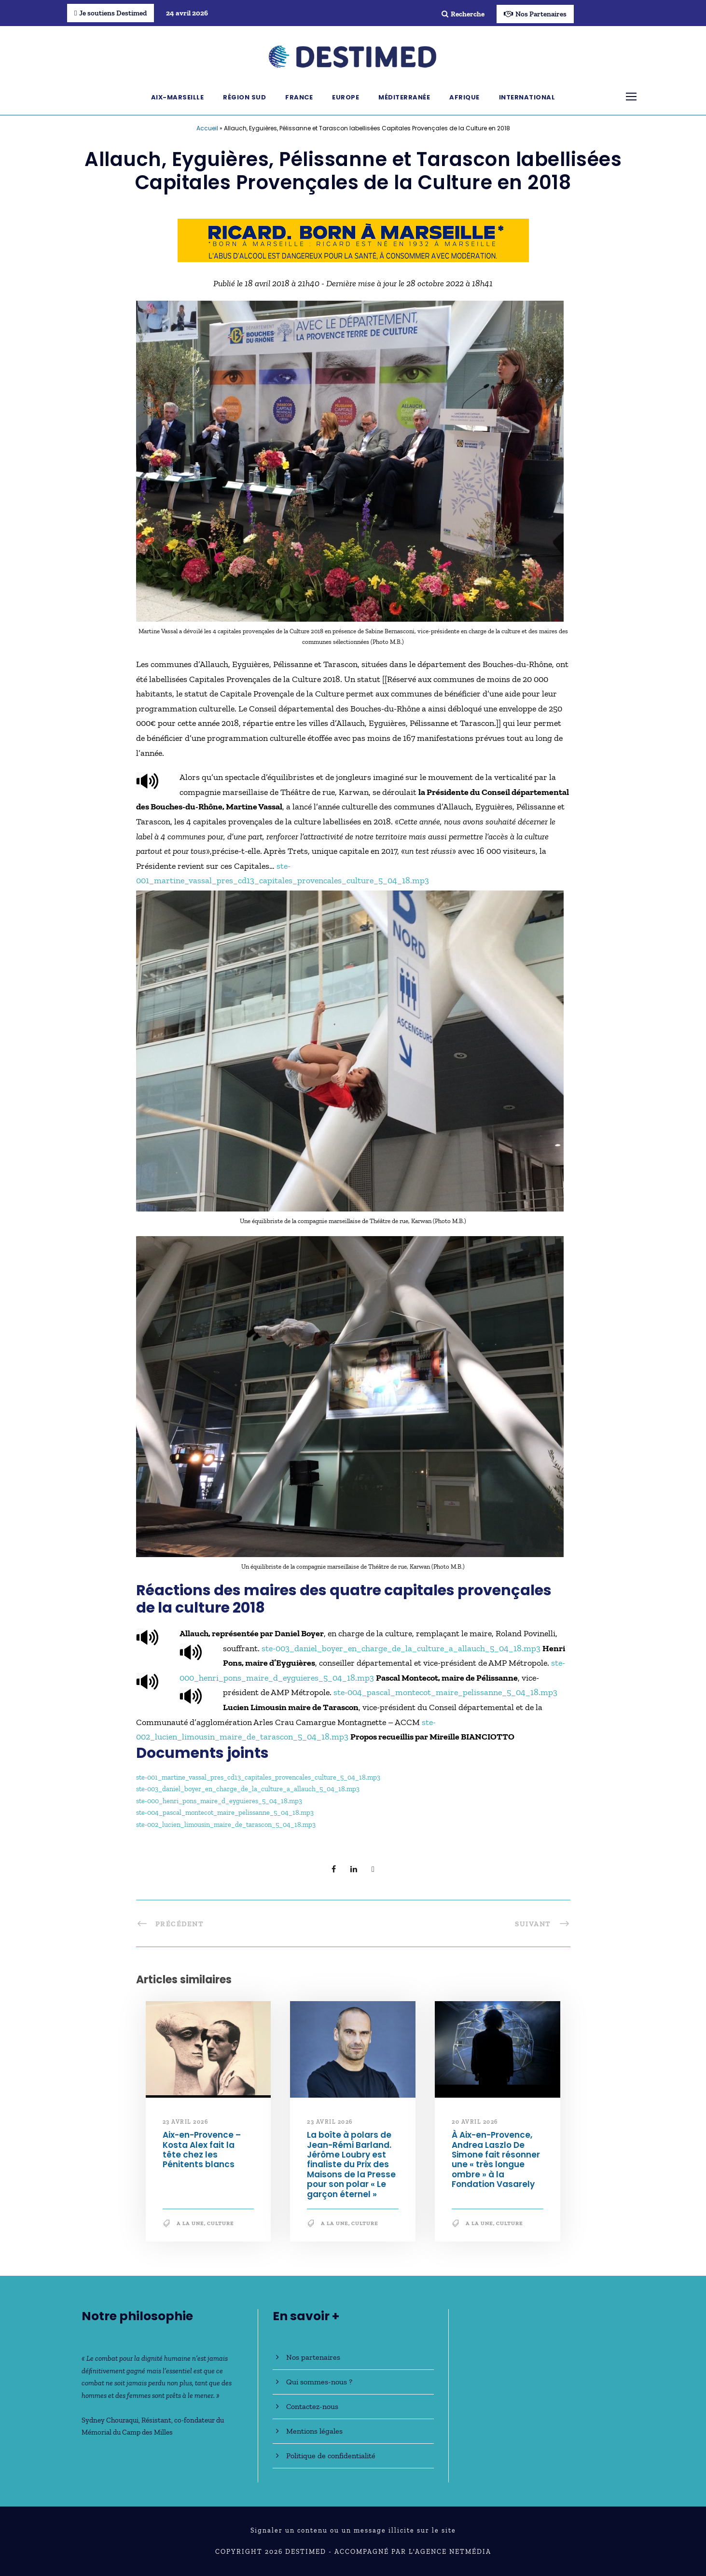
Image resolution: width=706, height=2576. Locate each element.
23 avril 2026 (185, 2121)
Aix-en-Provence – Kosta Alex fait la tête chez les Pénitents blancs (202, 2149)
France (299, 97)
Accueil (207, 128)
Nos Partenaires (535, 14)
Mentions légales (314, 2431)
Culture (220, 2223)
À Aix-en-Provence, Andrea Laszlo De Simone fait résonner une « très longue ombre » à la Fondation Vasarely (496, 2159)
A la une (190, 2223)
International (527, 97)
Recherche (463, 14)
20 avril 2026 (475, 2121)
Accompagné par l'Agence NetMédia (412, 2552)
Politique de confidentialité (330, 2455)
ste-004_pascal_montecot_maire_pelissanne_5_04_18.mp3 (445, 1692)
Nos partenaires (313, 2357)
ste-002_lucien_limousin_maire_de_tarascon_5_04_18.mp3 (226, 1824)
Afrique (464, 97)
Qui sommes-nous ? (319, 2381)
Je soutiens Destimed (110, 13)
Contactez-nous (312, 2406)
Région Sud (244, 97)
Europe (345, 97)
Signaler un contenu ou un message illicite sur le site (353, 2530)
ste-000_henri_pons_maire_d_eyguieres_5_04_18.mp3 (219, 1800)
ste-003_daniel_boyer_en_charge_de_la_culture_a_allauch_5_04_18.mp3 (401, 1648)
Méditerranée (404, 97)
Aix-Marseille (177, 97)
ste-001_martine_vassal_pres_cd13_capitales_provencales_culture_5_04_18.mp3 (258, 1777)
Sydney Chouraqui (110, 2420)
